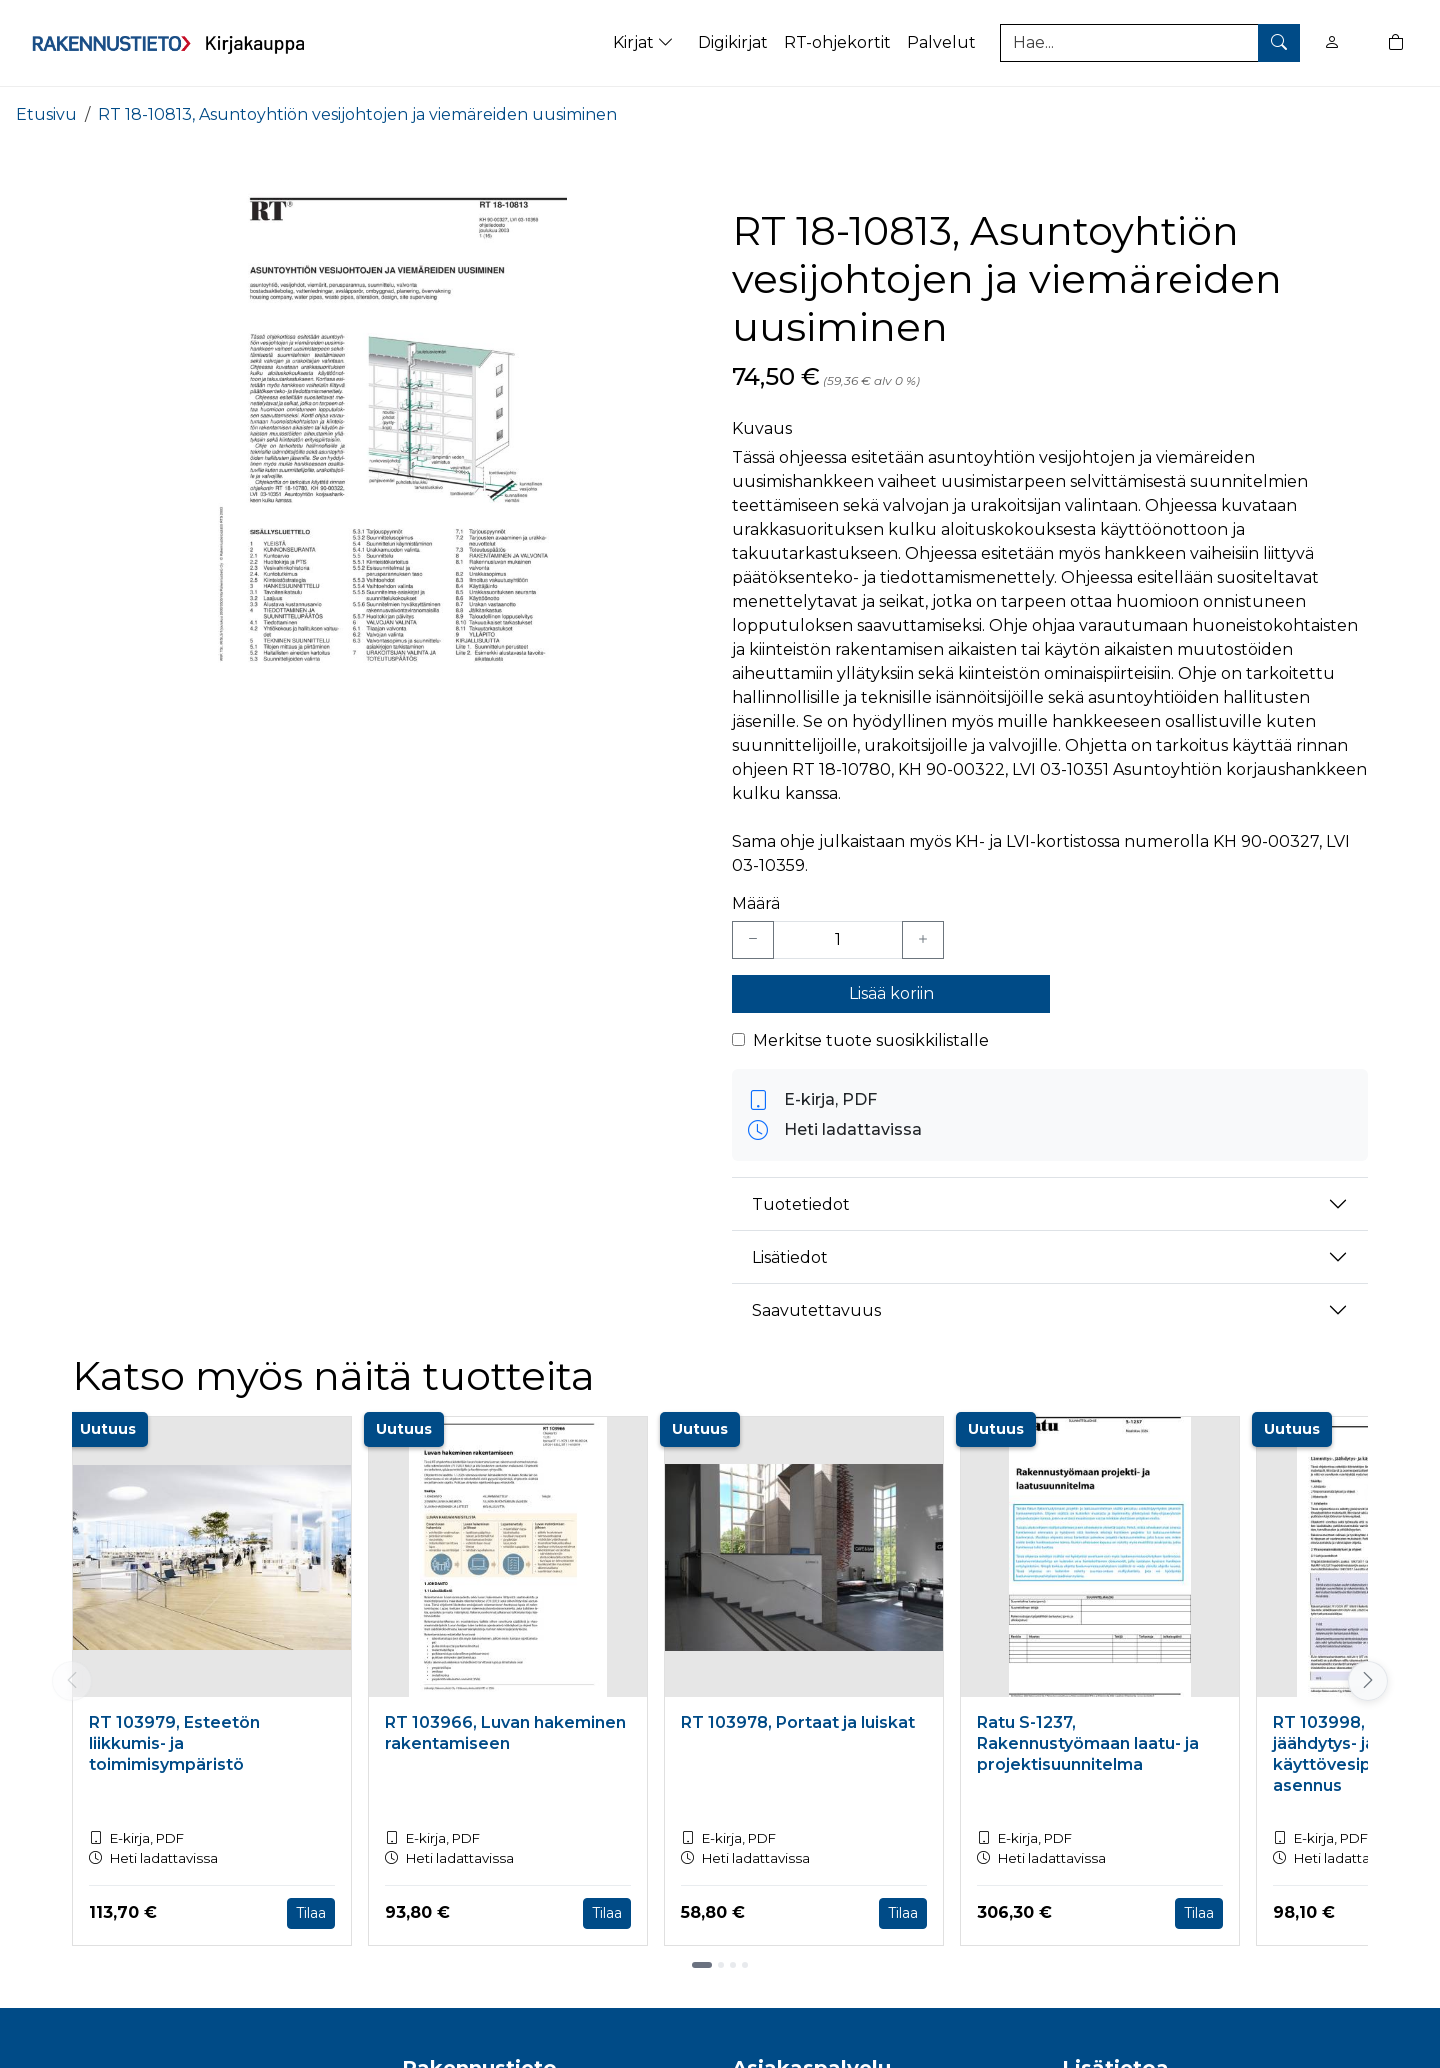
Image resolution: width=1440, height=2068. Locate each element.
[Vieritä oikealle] (1368, 1681)
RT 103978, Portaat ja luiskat (798, 1722)
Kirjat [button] (645, 42)
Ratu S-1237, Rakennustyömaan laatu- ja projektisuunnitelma (1088, 1743)
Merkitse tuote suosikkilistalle (871, 1040)
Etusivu (46, 114)
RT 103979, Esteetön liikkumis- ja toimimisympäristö (174, 1743)
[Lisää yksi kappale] (923, 940)
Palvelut (941, 42)
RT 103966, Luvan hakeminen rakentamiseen (505, 1733)
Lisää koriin (891, 993)
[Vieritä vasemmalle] (72, 1681)
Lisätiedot (790, 1257)
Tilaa (311, 1913)
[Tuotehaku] (1150, 43)
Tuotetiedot (801, 1204)
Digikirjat (733, 42)
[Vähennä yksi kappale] (753, 940)
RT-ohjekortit (837, 42)
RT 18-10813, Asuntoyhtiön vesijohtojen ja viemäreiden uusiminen (357, 114)
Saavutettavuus (816, 1310)
